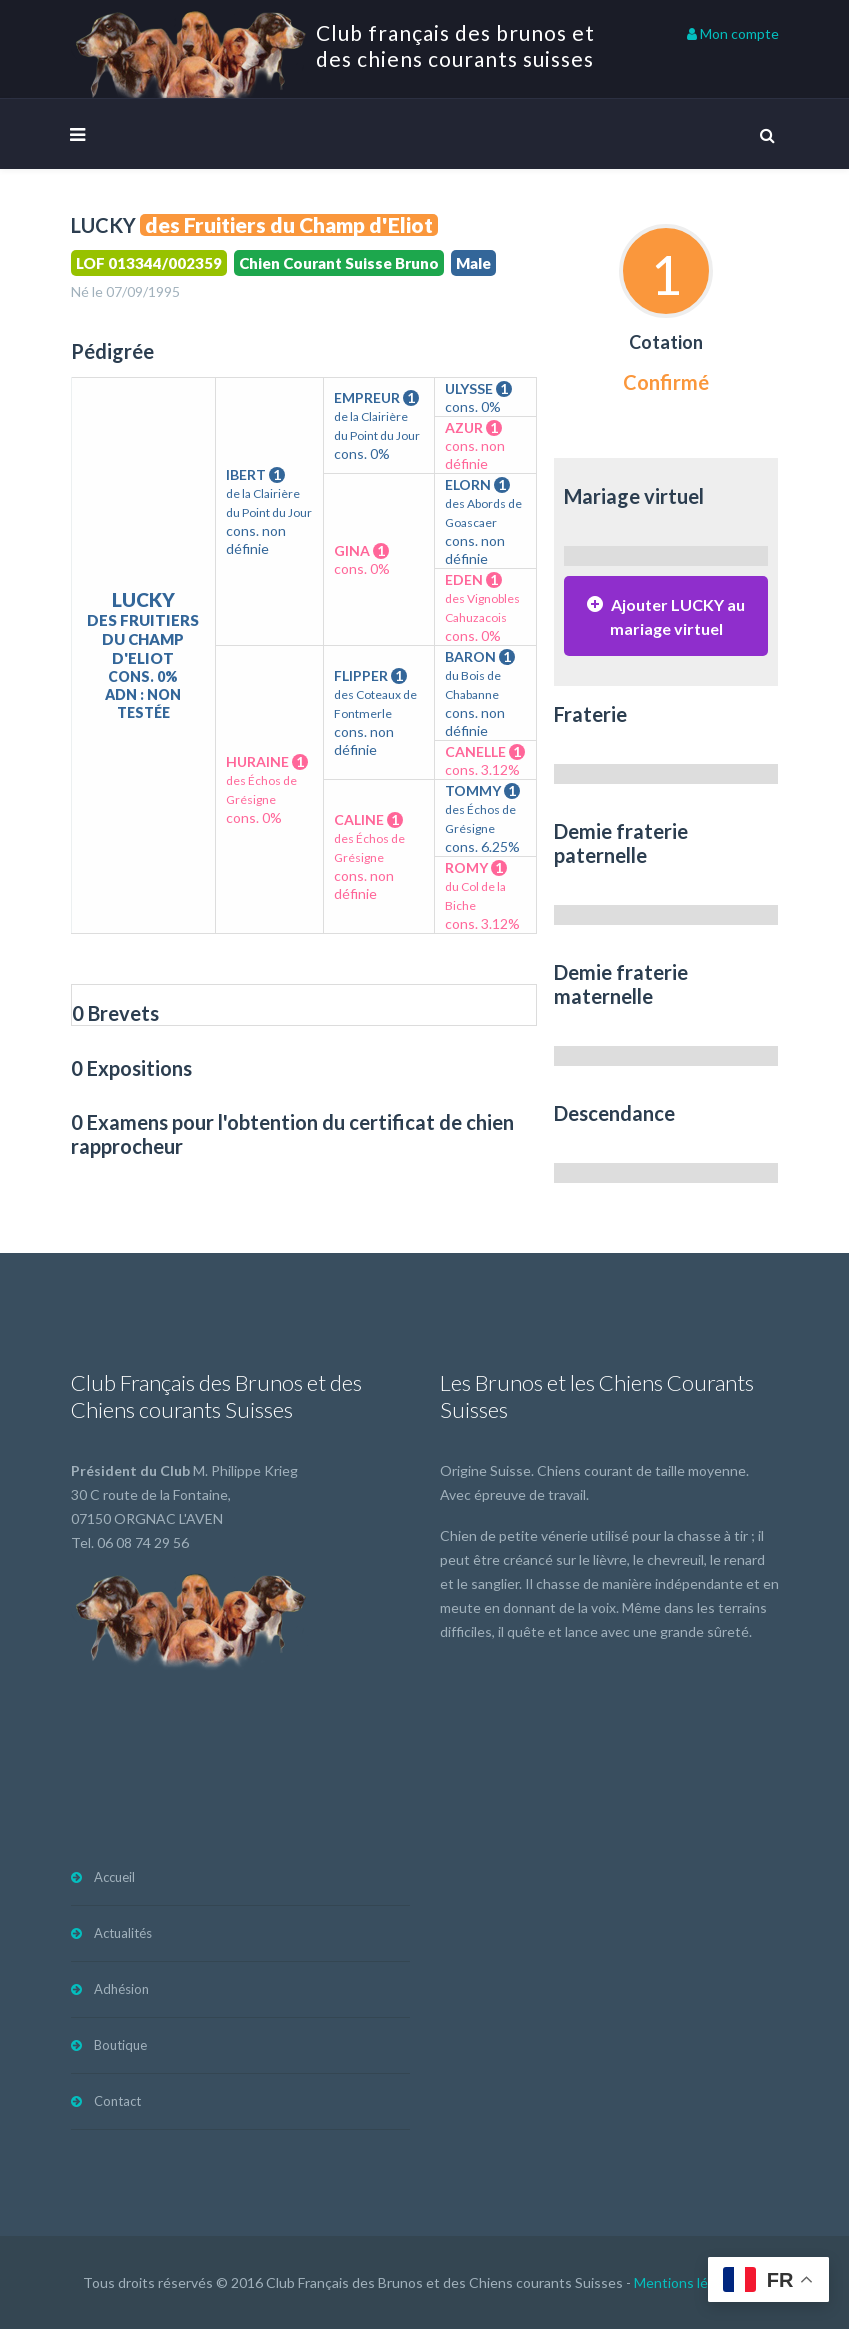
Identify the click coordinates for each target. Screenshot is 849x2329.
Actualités (123, 1933)
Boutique (120, 2045)
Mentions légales (687, 2282)
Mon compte (733, 33)
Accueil (114, 1877)
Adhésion (121, 1989)
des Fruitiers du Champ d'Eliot (289, 225)
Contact (117, 2101)
